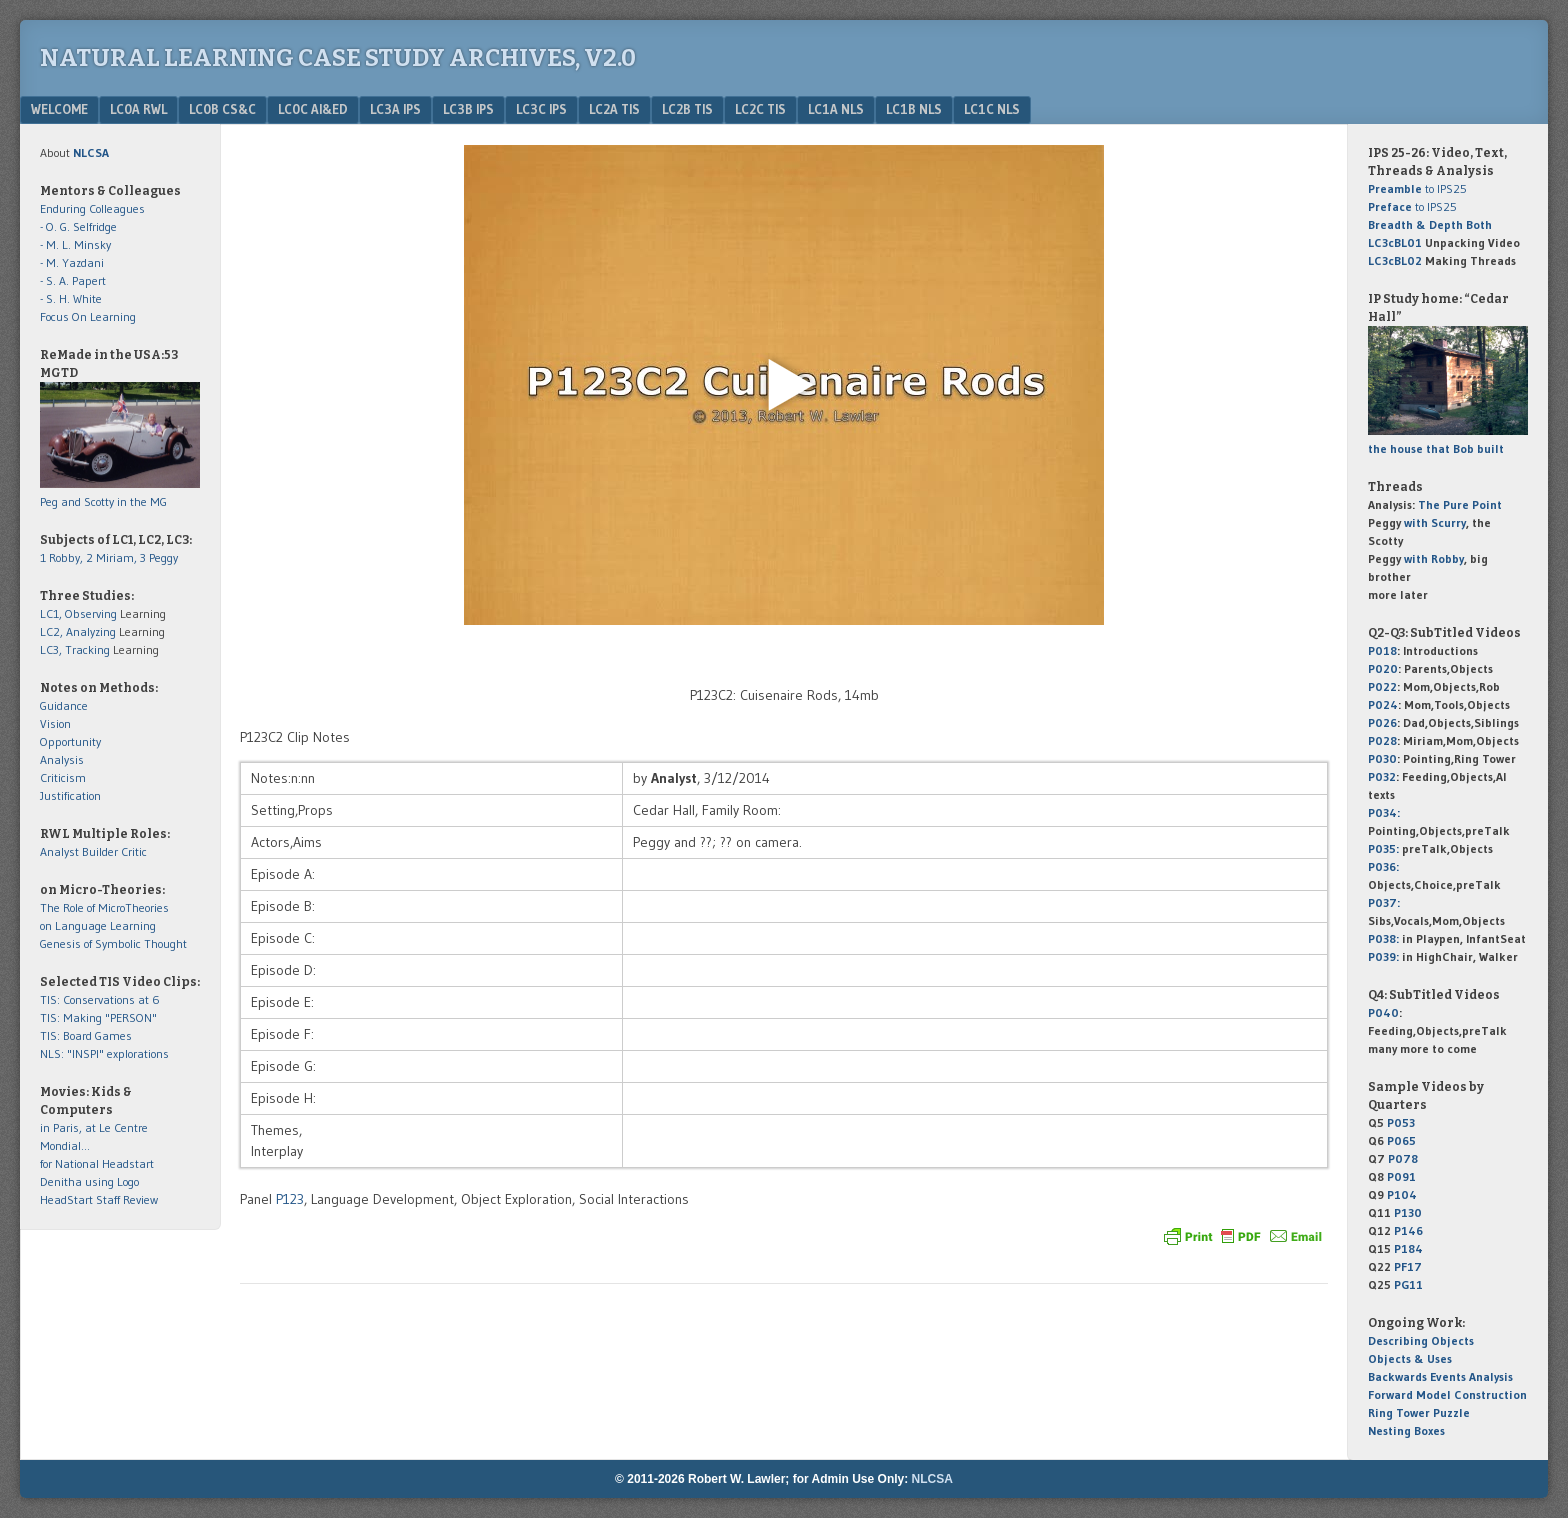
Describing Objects (1421, 1340)
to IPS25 (1417, 188)
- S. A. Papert (73, 280)
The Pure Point (1460, 504)
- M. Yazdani (72, 262)
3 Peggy (159, 557)
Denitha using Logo (89, 1181)
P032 (1382, 776)
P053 (1401, 1122)
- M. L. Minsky (75, 244)
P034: (1384, 812)
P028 (1382, 740)
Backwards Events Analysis (1440, 1376)
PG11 (1408, 1284)
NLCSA (932, 1479)
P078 (1403, 1158)
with (1435, 522)
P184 (1408, 1248)
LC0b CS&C (222, 109)
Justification (70, 795)
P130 (1408, 1212)
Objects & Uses (1410, 1358)
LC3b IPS (468, 109)
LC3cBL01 (1395, 242)
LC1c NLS (992, 109)
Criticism (63, 777)
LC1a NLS (836, 109)
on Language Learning (98, 925)
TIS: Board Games (86, 1035)
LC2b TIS (687, 109)
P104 (1402, 1194)
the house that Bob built (1436, 448)
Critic (134, 851)
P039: (1383, 956)
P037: (1384, 902)
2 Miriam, (113, 557)
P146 (1408, 1230)
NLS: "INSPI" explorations (104, 1053)
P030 (1382, 758)
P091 (1401, 1176)
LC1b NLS (914, 109)
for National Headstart (97, 1163)
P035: (1385, 848)
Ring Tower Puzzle (1419, 1412)
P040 (1383, 1012)
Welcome (59, 109)
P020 (1383, 668)
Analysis (62, 759)
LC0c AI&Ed (313, 109)
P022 (1382, 686)
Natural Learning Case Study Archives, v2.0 (338, 58)
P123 (290, 1199)
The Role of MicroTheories (104, 907)
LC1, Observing (78, 613)
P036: (1383, 866)
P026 (1382, 722)
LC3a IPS (395, 109)
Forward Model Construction (1447, 1394)
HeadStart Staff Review (99, 1199)
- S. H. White (71, 298)
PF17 (1408, 1266)
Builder (100, 851)
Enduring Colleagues (92, 208)
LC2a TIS (614, 109)
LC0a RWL (138, 109)
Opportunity (70, 741)
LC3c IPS (541, 109)
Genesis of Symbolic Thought (113, 943)
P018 (1382, 650)
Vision (55, 723)
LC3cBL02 (1395, 260)
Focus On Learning (88, 316)
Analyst (59, 851)
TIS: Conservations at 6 (100, 999)
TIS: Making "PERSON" (98, 1017)
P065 (1401, 1140)
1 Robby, (63, 557)
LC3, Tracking (75, 649)
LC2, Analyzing (78, 631)
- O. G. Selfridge (78, 226)
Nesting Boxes (1406, 1430)
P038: (1383, 938)
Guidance (64, 705)
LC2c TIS (760, 109)
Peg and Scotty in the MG (103, 501)
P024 (1383, 704)
